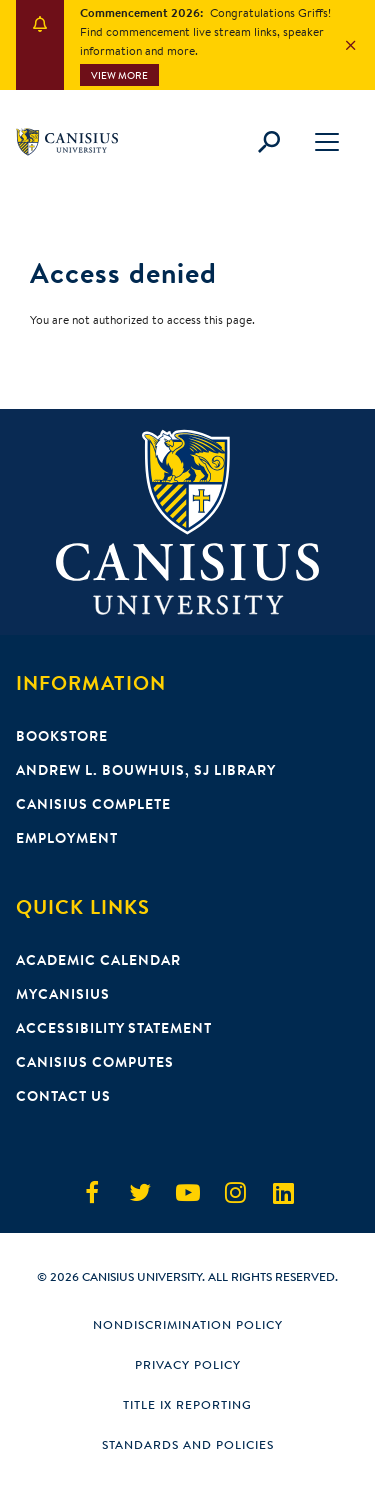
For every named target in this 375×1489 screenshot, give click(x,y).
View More (119, 75)
